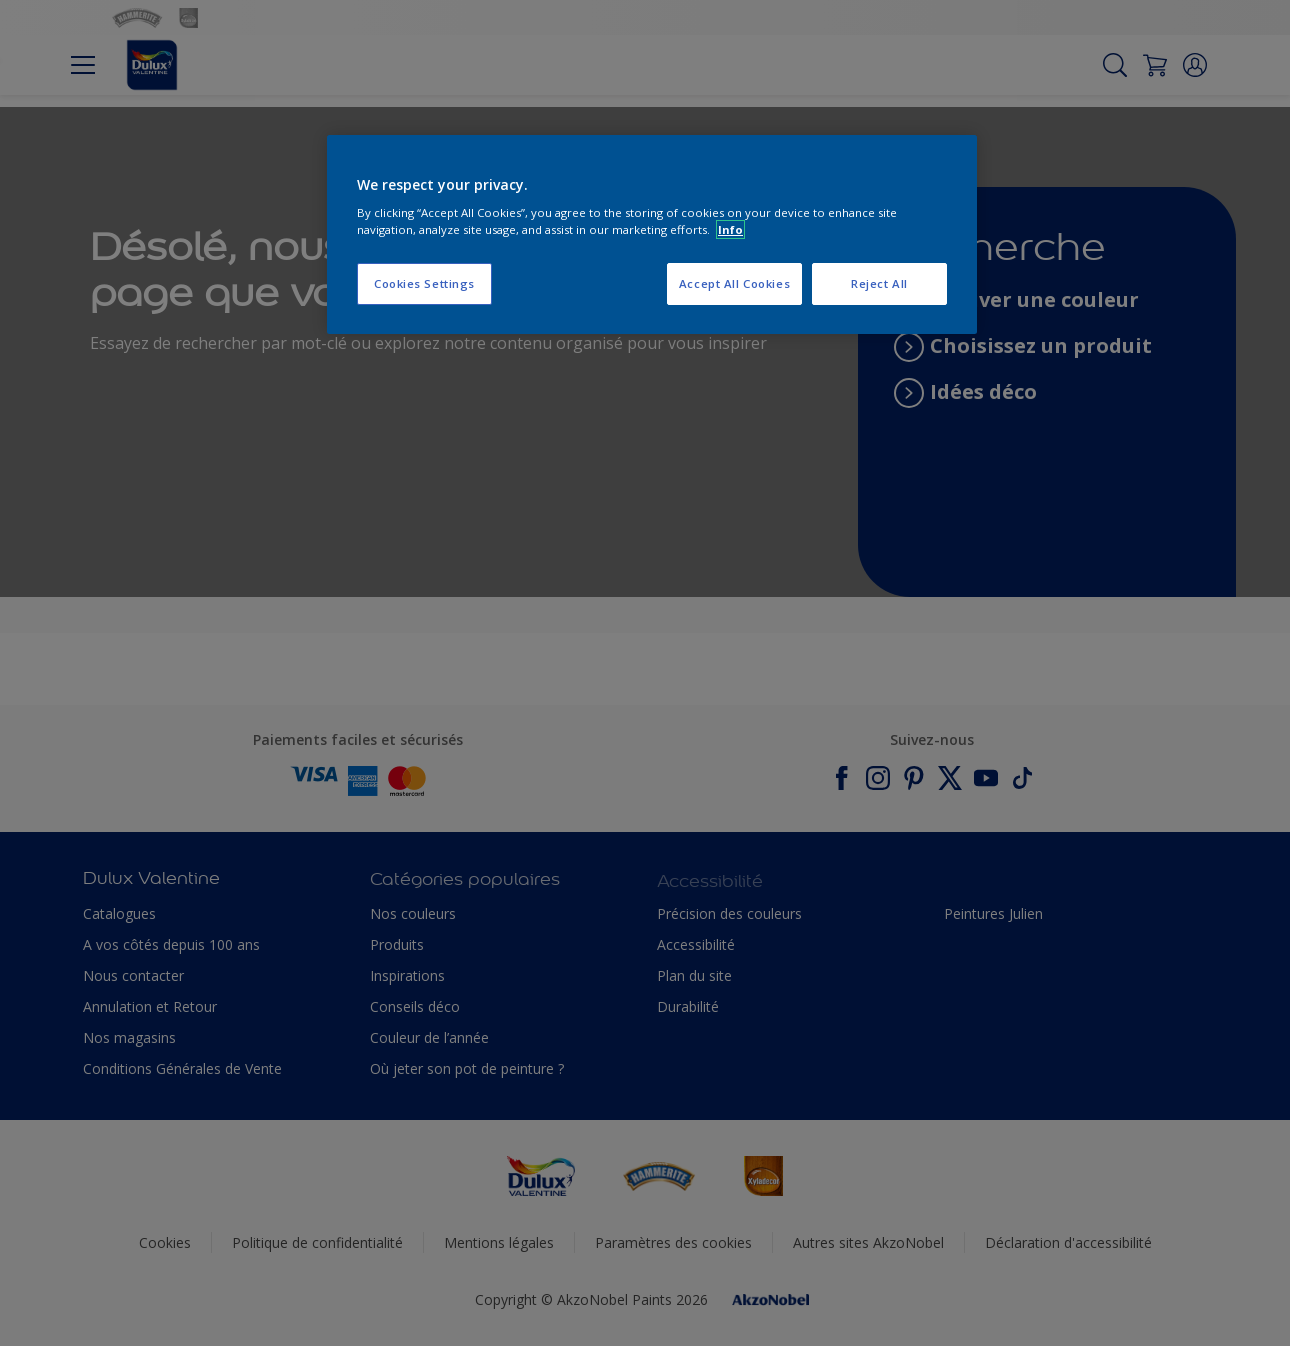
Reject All (879, 283)
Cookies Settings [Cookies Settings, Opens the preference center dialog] (424, 283)
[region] (652, 235)
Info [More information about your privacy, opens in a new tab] (730, 229)
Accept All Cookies (734, 283)
